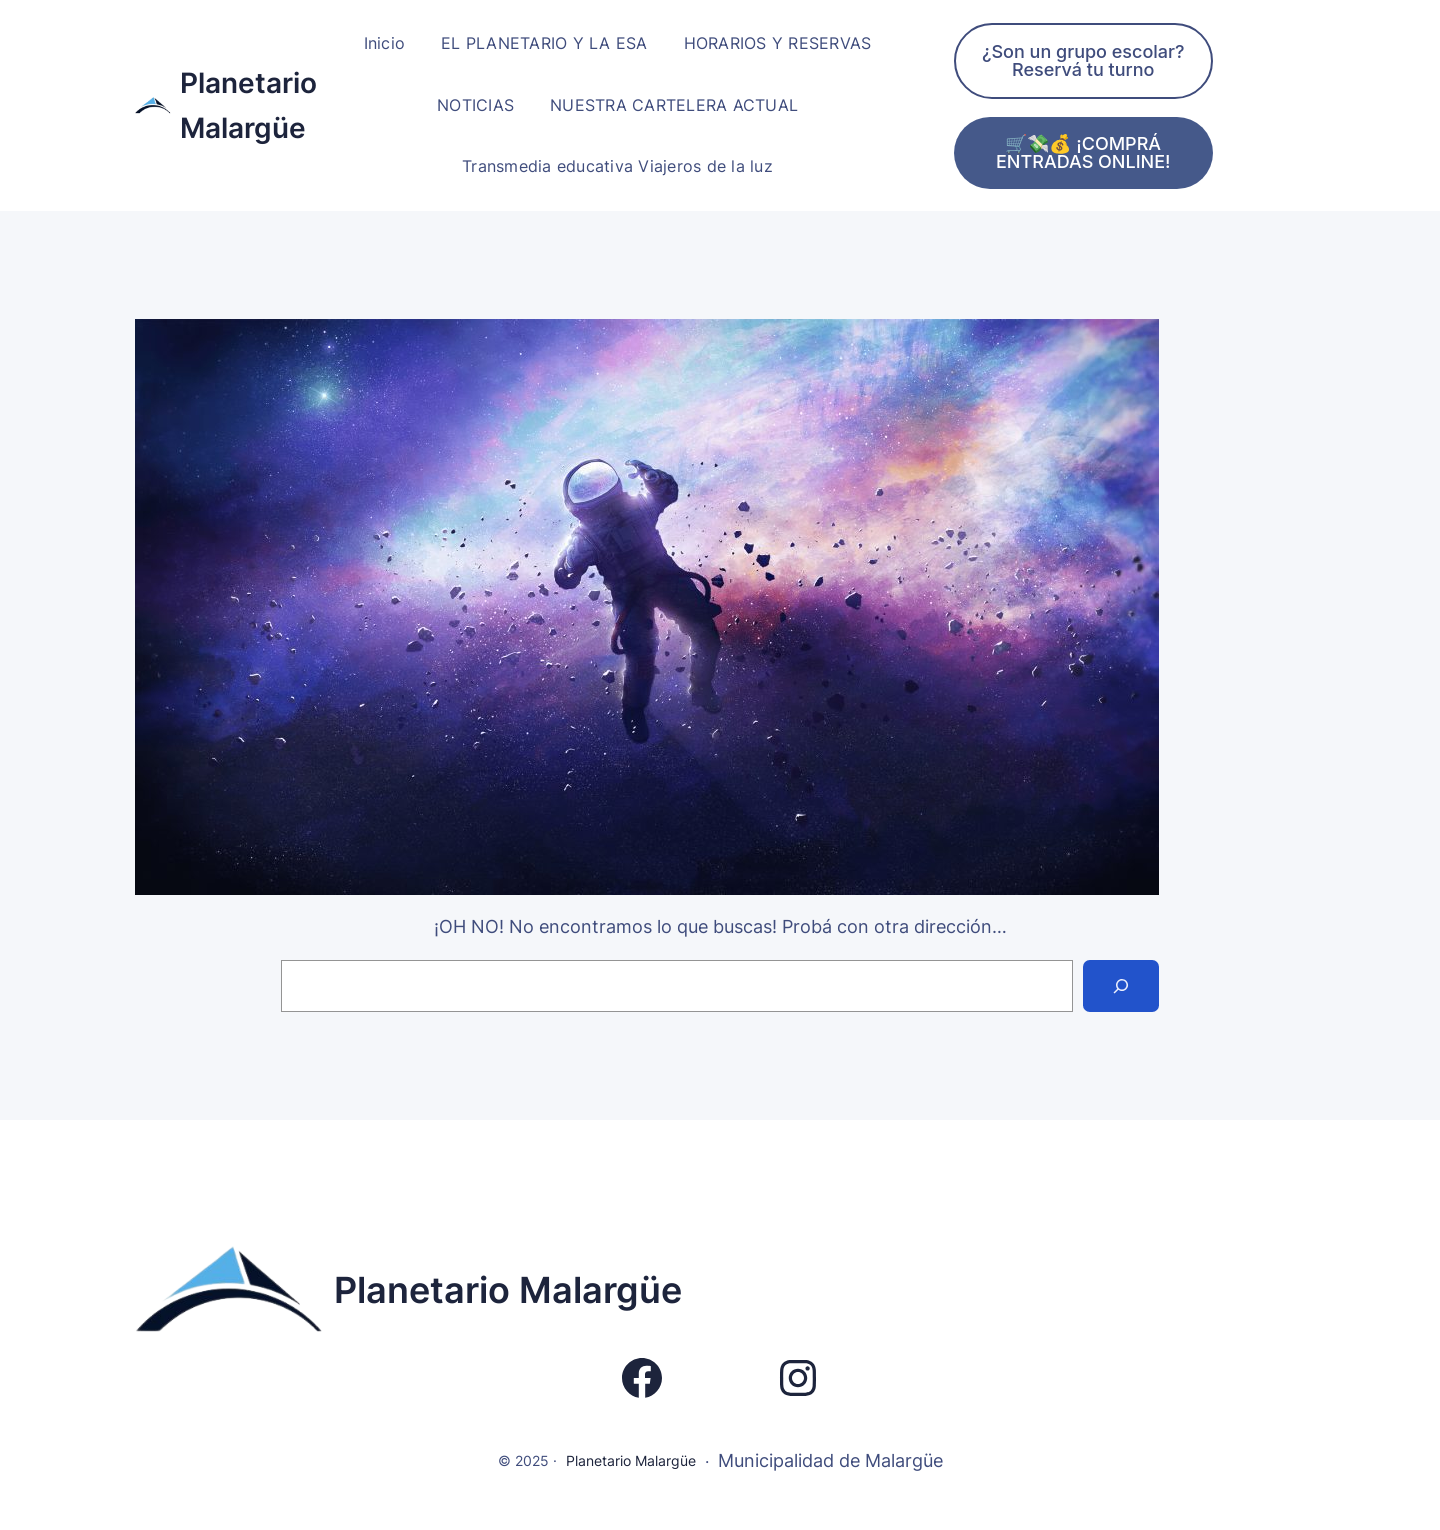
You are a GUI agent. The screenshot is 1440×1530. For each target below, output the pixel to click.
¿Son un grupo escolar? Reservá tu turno (1083, 60)
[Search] (1121, 986)
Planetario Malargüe (508, 1290)
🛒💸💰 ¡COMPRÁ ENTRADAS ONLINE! (1083, 152)
